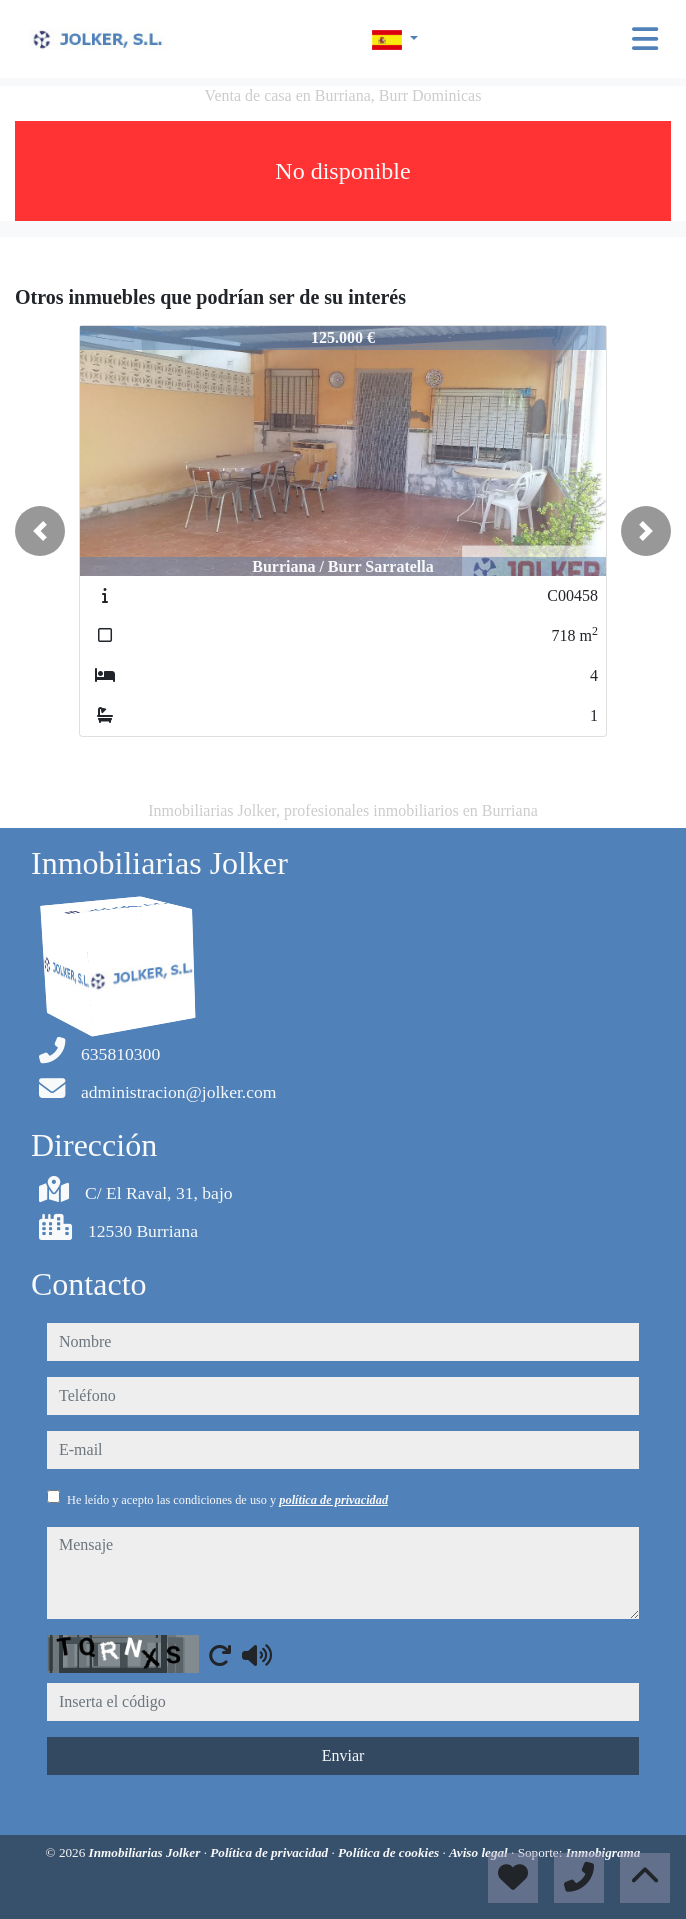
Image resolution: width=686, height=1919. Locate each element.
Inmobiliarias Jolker (146, 1852)
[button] (40, 531)
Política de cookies (390, 1852)
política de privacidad (333, 1500)
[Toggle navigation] (645, 39)
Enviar (343, 1755)
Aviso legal (480, 1852)
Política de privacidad (270, 1852)
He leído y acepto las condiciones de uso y (227, 1500)
